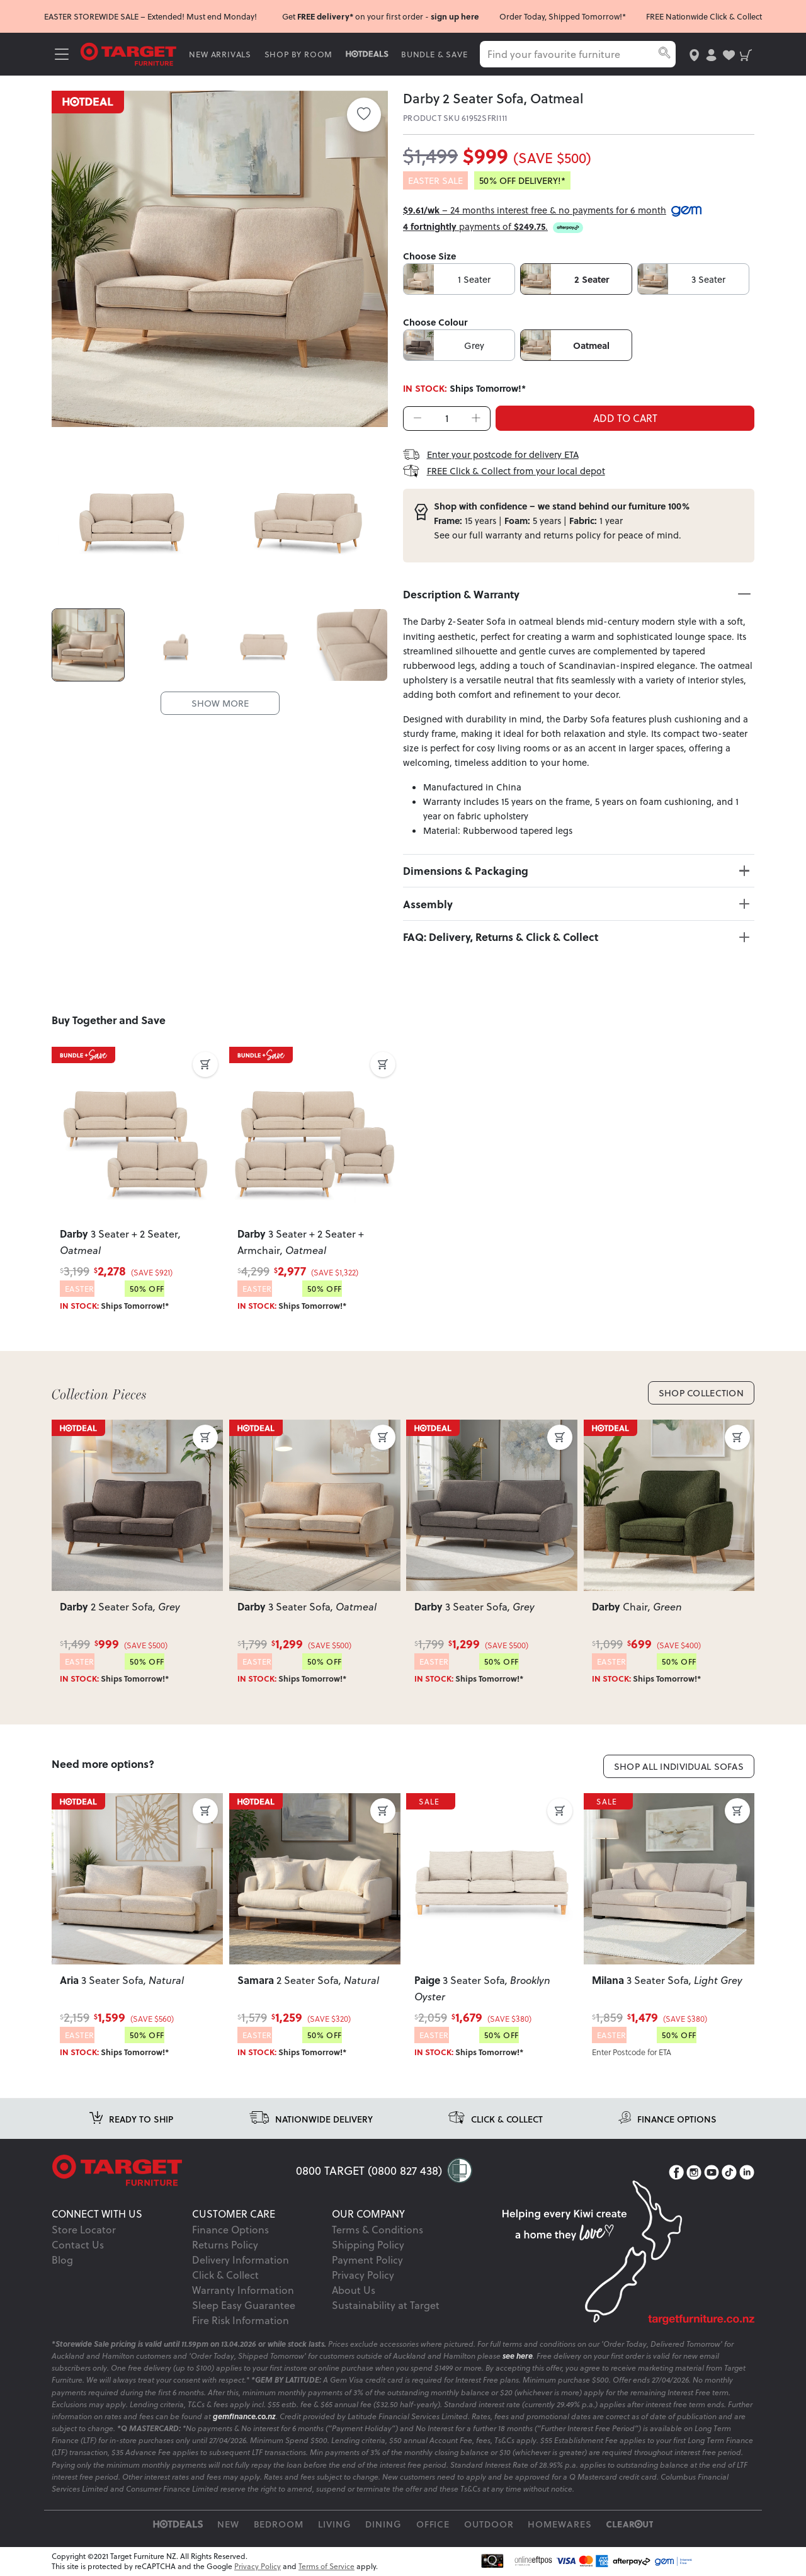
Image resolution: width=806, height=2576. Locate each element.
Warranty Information (243, 2289)
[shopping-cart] (746, 53)
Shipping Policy (368, 2244)
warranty (503, 535)
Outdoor (489, 2524)
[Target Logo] (128, 53)
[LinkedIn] (746, 2172)
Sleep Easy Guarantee (243, 2305)
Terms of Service (326, 2566)
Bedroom (279, 2524)
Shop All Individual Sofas (679, 1766)
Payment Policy (367, 2259)
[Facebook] (676, 2172)
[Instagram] (693, 2172)
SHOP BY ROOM (298, 54)
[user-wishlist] (729, 53)
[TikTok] (729, 2172)
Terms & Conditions (377, 2229)
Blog (62, 2259)
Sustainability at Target (386, 2305)
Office (433, 2524)
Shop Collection (701, 1392)
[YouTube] (711, 2172)
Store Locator (84, 2229)
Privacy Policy (363, 2274)
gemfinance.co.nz (244, 2416)
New (228, 2524)
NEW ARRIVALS (220, 54)
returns (558, 535)
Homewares (560, 2524)
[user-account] (711, 53)
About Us (353, 2289)
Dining (383, 2524)
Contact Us (78, 2244)
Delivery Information (240, 2259)
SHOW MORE (220, 702)
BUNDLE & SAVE (434, 54)
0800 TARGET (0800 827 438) (369, 2170)
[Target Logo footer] (174, 2170)
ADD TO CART (625, 418)
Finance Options (230, 2229)
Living (334, 2524)
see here (517, 2356)
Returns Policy (225, 2244)
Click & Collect (225, 2274)
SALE (76, 1427)
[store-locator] (694, 53)
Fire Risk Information (240, 2320)
